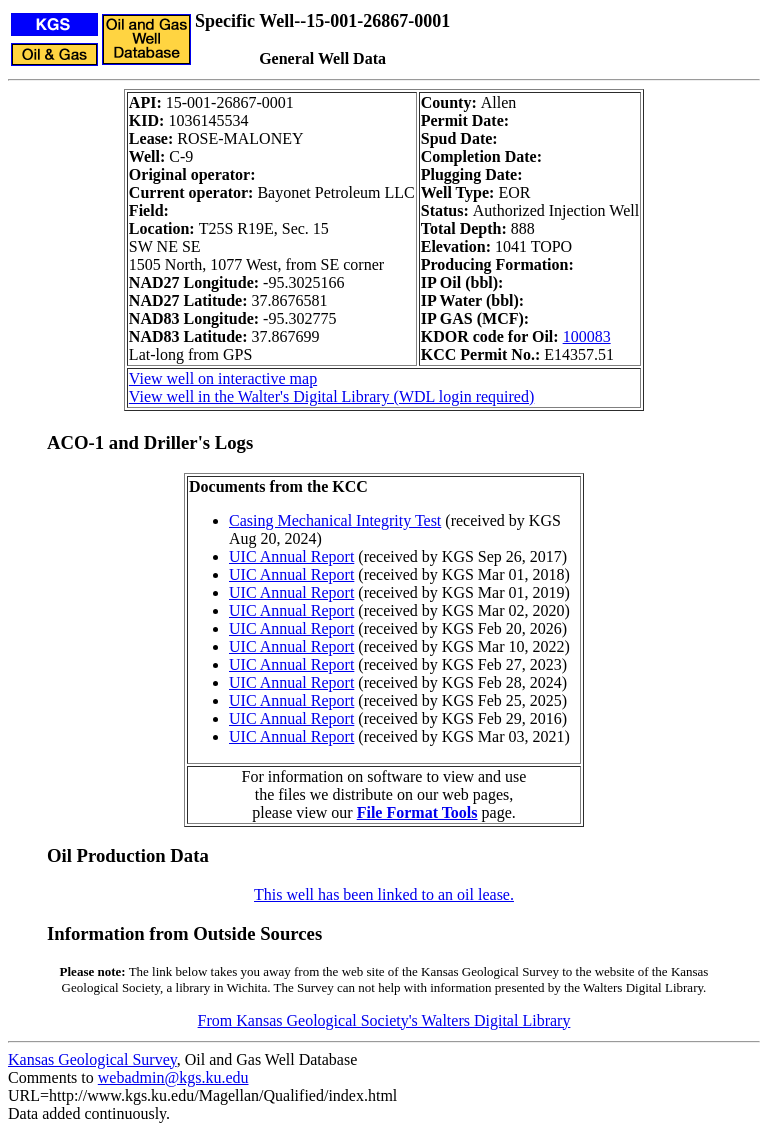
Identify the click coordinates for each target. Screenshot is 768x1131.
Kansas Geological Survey (92, 1059)
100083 (587, 336)
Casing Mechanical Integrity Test (335, 520)
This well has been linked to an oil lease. (384, 894)
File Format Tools (417, 812)
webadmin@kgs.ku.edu (173, 1077)
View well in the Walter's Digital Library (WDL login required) (331, 396)
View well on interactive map (223, 378)
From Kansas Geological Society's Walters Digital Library (384, 1020)
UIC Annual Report (291, 556)
